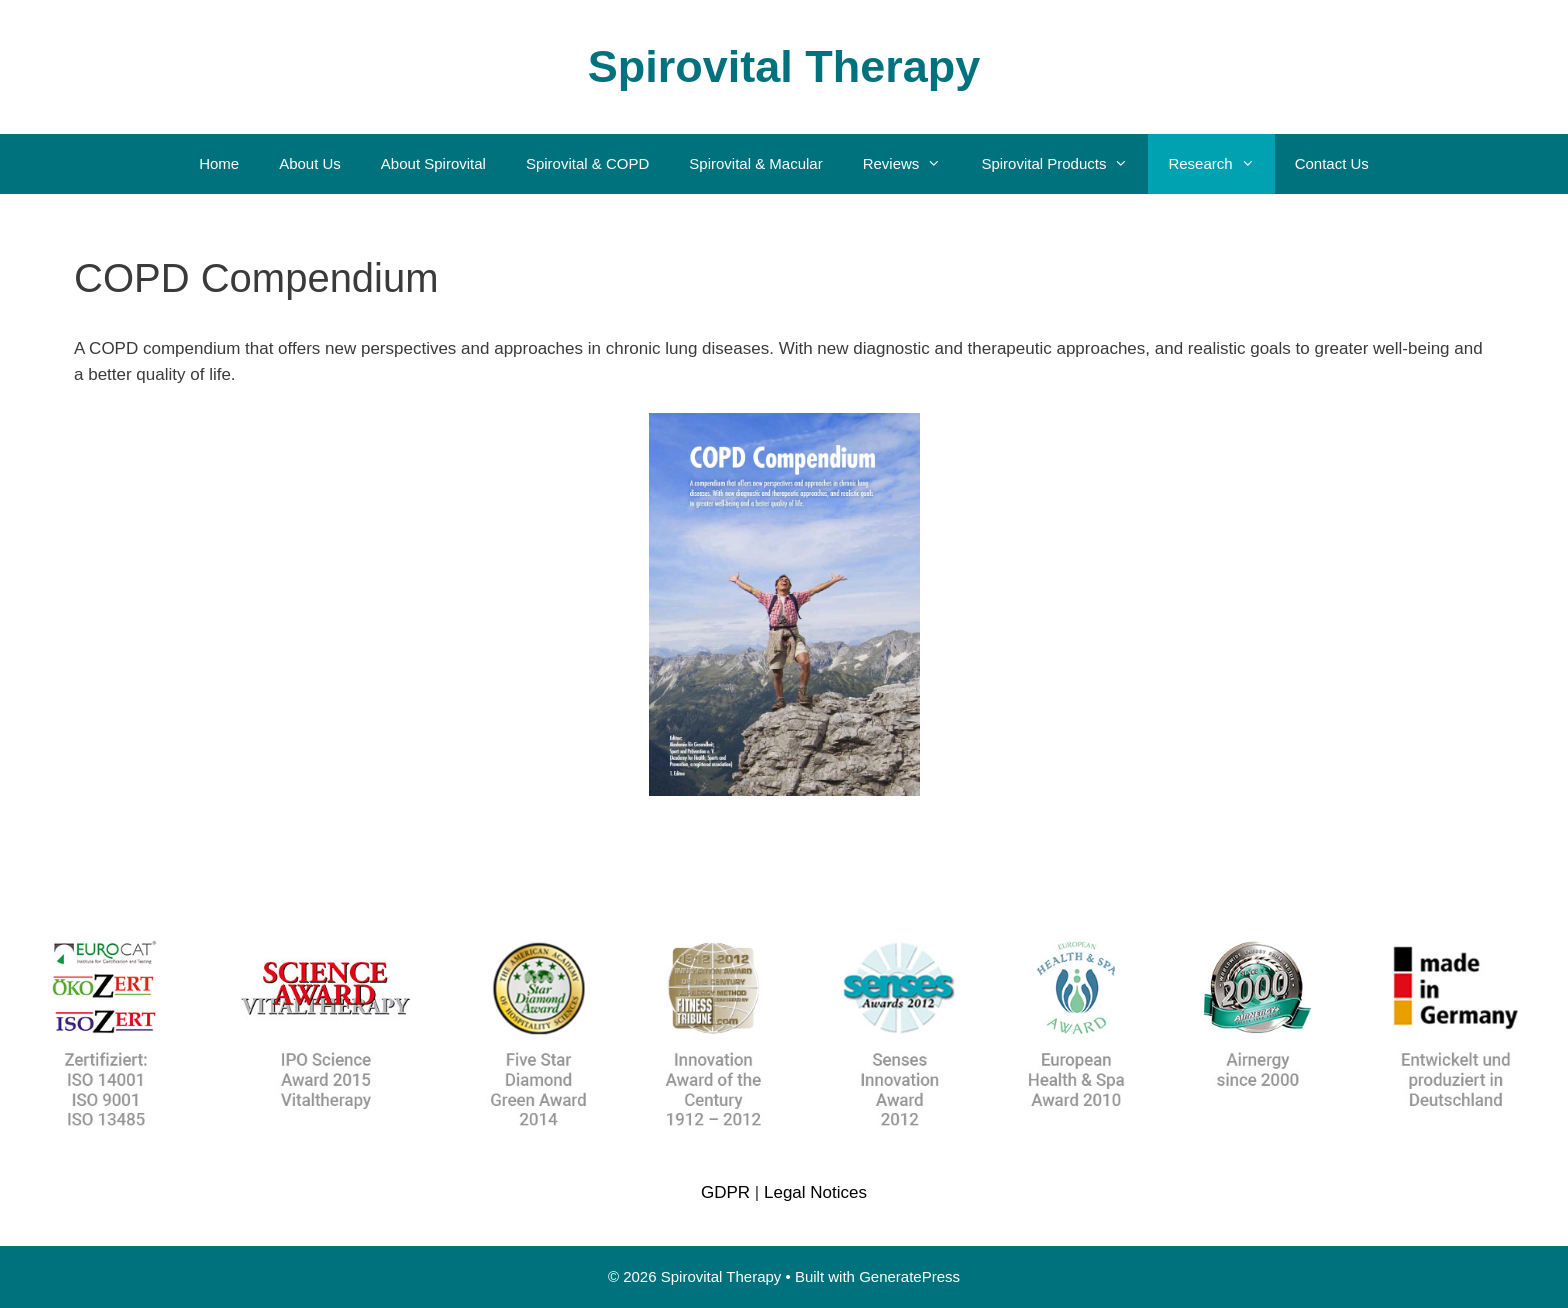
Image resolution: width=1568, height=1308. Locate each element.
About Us (310, 163)
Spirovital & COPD (587, 163)
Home (219, 163)
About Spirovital (433, 163)
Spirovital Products (1064, 164)
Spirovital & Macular (755, 163)
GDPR (725, 1192)
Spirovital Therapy (784, 66)
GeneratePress (909, 1276)
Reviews (912, 164)
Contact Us (1332, 163)
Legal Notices (815, 1192)
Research (1221, 164)
